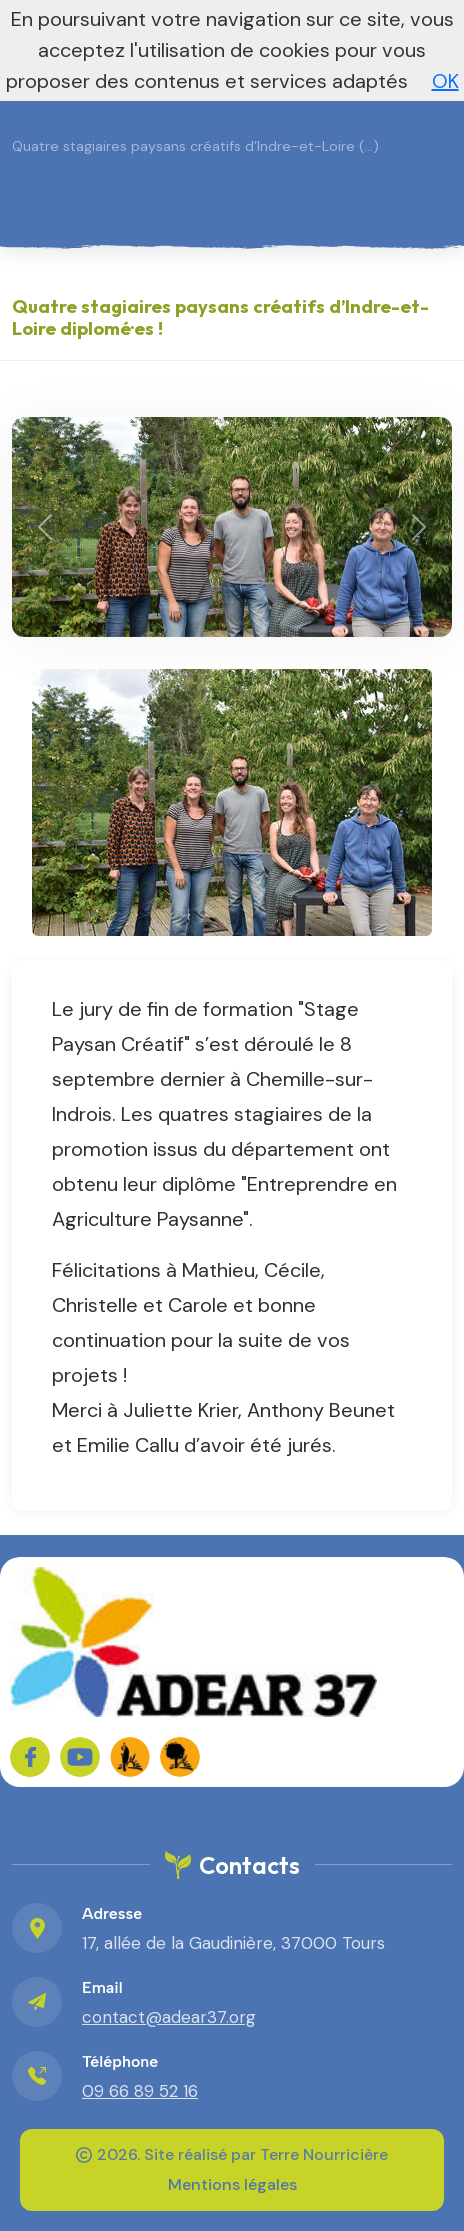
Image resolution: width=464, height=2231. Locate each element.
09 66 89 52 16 (140, 2091)
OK (445, 81)
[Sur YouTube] (80, 1757)
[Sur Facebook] (30, 1757)
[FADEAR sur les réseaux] (130, 1757)
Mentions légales (232, 2184)
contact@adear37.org (169, 2017)
